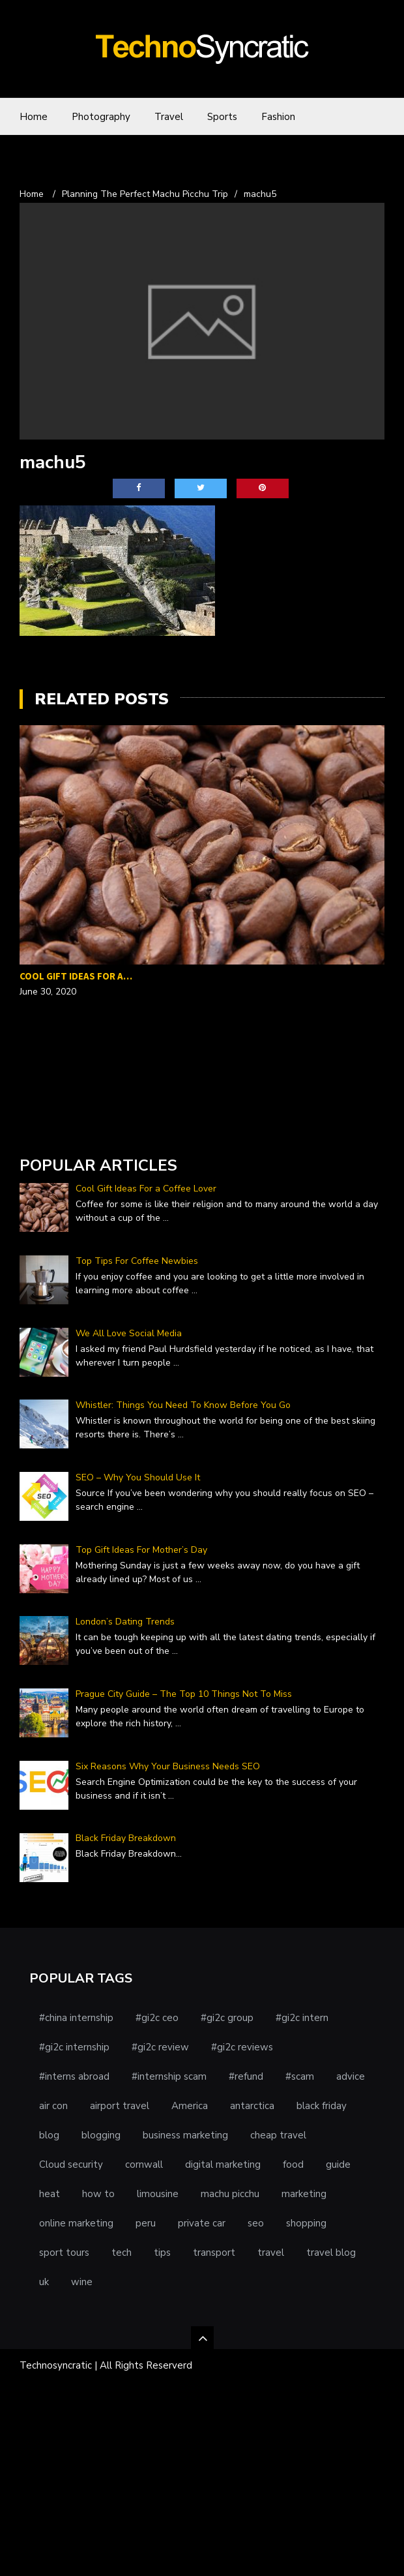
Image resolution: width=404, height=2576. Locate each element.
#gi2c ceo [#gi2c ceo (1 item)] (157, 2017)
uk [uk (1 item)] (44, 2281)
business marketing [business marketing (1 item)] (185, 2135)
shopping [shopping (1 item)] (306, 2223)
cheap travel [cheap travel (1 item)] (278, 2135)
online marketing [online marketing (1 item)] (76, 2223)
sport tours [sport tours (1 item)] (64, 2252)
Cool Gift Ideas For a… (76, 976)
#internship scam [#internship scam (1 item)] (169, 2076)
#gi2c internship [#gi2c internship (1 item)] (74, 2047)
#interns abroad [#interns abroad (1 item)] (74, 2076)
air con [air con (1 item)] (53, 2105)
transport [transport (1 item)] (214, 2252)
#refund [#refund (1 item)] (246, 2076)
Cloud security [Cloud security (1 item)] (71, 2164)
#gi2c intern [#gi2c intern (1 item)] (302, 2017)
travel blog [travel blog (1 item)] (331, 2252)
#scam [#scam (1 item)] (299, 2076)
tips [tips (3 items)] (162, 2252)
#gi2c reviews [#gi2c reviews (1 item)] (242, 2047)
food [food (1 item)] (293, 2164)
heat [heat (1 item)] (49, 2193)
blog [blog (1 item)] (49, 2135)
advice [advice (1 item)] (350, 2076)
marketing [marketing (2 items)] (303, 2193)
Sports (222, 116)
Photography (101, 116)
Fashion (278, 116)
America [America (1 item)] (189, 2105)
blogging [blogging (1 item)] (101, 2135)
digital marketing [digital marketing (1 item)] (223, 2164)
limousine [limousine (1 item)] (158, 2193)
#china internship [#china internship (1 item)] (76, 2017)
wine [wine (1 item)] (82, 2281)
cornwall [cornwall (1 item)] (144, 2164)
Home (34, 116)
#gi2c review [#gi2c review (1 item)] (160, 2047)
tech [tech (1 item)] (121, 2252)
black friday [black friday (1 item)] (321, 2105)
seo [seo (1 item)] (256, 2223)
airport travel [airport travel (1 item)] (119, 2105)
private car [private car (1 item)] (201, 2223)
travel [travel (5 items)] (270, 2252)
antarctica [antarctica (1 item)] (252, 2105)
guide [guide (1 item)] (338, 2164)
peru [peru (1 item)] (146, 2223)
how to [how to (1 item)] (98, 2193)
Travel (168, 116)
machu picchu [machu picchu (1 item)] (230, 2193)
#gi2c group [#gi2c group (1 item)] (227, 2017)
